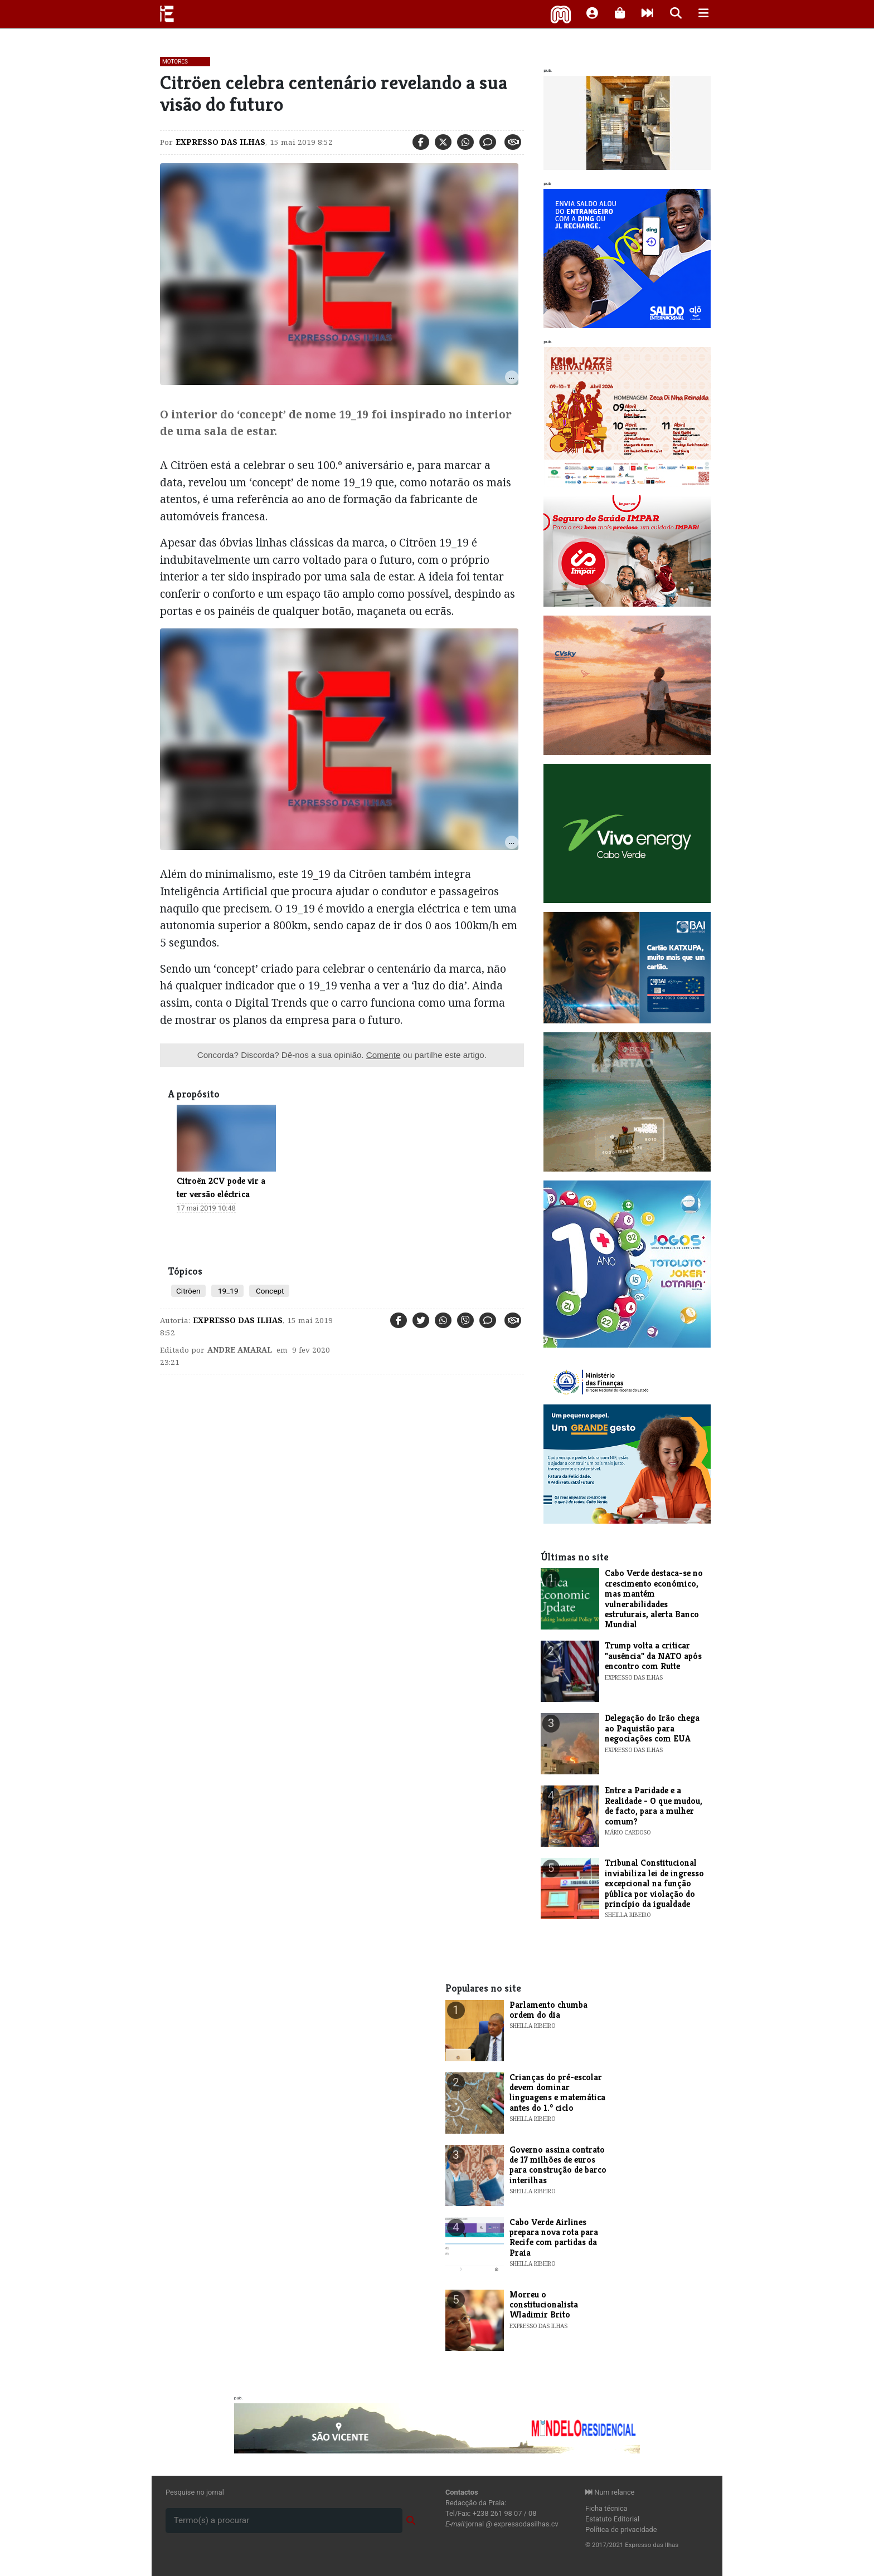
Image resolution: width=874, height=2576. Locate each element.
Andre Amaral (239, 1350)
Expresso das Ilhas (220, 142)
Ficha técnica (606, 2508)
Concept (269, 1290)
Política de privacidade (621, 2529)
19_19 (227, 1290)
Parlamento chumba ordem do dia (548, 2010)
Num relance (609, 2492)
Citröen (188, 1290)
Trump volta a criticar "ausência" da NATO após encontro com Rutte (653, 1656)
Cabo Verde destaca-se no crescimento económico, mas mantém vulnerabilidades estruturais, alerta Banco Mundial (654, 1598)
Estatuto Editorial (612, 2519)
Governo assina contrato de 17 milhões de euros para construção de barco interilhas (557, 2165)
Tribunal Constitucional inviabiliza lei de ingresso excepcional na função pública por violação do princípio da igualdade (654, 1883)
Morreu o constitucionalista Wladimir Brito (543, 2305)
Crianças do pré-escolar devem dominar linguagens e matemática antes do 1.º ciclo (557, 2092)
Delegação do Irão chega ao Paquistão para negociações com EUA (652, 1728)
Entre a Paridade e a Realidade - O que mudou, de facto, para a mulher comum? (653, 1805)
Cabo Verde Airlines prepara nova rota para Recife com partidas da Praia (553, 2237)
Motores (175, 61)
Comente (383, 1055)
